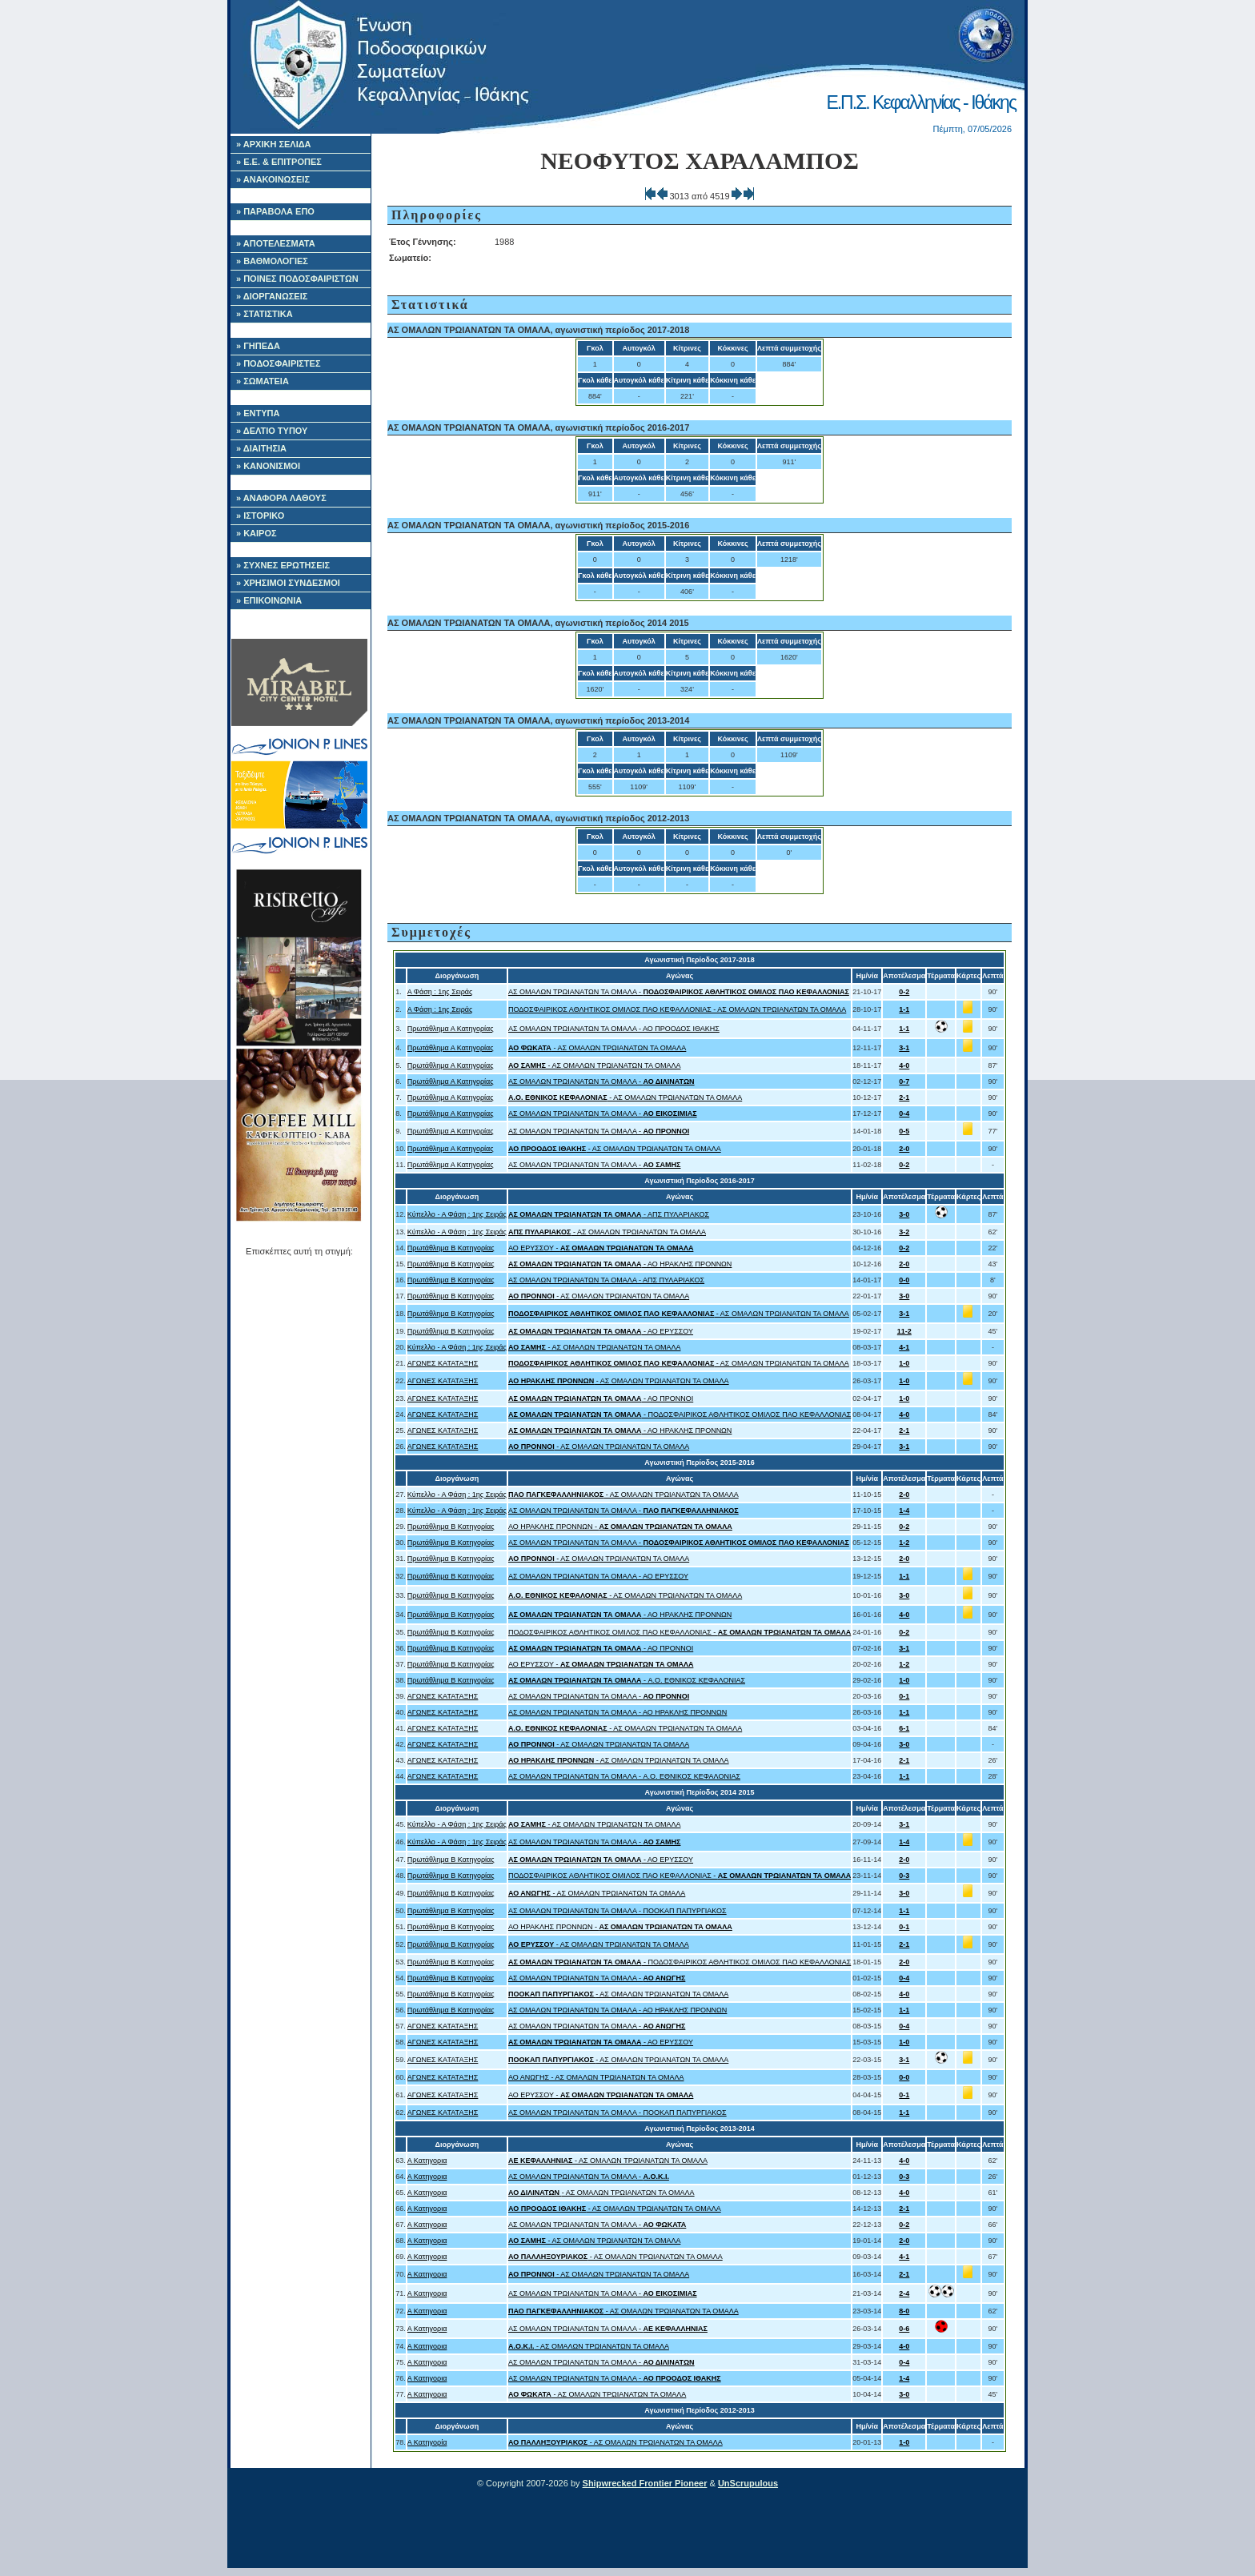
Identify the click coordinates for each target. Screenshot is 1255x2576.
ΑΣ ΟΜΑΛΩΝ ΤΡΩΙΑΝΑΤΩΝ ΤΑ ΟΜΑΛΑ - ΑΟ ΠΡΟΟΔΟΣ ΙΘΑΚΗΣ (614, 1029)
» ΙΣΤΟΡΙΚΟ (260, 515)
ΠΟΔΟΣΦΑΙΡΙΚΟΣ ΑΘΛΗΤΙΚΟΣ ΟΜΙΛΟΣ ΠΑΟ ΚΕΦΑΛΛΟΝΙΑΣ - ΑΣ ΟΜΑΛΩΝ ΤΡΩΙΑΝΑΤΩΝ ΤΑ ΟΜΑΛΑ (677, 1009)
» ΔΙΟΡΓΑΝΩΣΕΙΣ (271, 296)
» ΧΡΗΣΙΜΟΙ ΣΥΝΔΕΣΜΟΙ (288, 583)
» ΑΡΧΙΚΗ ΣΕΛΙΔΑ (273, 144)
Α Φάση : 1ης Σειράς (440, 992)
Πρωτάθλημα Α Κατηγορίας (450, 1029)
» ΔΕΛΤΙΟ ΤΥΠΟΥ (271, 430)
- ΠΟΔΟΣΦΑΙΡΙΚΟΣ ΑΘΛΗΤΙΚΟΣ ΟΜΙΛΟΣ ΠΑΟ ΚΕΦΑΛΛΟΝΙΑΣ (679, 1414)
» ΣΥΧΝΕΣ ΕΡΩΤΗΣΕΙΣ (283, 565)
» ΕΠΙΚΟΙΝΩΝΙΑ (269, 600)
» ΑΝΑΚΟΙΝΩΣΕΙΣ (273, 179)
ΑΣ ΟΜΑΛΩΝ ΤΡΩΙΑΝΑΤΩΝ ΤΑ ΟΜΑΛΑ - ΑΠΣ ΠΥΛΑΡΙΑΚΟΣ (606, 1280)
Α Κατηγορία (427, 2442)
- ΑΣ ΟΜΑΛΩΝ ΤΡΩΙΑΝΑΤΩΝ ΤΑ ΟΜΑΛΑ (597, 1048)
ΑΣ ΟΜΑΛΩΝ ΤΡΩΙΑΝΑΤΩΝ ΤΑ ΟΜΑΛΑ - (678, 992)
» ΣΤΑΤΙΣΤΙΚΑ (264, 314)
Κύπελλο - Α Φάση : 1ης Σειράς (457, 1214)
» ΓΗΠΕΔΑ (258, 346)
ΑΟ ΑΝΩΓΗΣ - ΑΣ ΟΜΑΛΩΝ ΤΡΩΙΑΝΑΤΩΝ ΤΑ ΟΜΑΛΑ (596, 2077)
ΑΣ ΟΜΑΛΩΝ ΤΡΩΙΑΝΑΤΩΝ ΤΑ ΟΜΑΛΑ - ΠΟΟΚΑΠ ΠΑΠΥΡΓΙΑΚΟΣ (617, 1911)
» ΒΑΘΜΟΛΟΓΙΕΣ (272, 261)
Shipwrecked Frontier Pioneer (645, 2483)
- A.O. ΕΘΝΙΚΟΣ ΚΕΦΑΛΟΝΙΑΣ (626, 1680)
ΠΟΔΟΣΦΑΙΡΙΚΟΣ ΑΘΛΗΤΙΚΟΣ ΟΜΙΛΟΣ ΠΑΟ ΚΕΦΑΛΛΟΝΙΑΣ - (679, 1632)
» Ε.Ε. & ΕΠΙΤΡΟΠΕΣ (279, 162)
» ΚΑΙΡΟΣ (256, 533)
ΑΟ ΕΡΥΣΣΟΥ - (600, 1248)
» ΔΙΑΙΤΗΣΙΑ (261, 448)
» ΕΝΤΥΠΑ (257, 413)
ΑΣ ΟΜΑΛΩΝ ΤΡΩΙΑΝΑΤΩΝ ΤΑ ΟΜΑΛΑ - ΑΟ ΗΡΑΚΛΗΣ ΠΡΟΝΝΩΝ (617, 1712)
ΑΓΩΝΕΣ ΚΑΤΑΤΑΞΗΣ (443, 1363)
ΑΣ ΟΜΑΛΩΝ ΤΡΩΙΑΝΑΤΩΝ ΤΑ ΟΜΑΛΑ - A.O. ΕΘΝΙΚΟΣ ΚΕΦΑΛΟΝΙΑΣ (624, 1776)
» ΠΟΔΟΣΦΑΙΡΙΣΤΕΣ (278, 363)
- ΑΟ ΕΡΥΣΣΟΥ (600, 1331)
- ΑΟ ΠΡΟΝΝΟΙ (600, 1398)
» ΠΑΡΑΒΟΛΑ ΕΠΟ (275, 211)
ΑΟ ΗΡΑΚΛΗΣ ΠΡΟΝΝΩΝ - (620, 1527)
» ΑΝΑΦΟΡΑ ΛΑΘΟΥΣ (281, 498)
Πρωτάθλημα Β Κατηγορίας (451, 1248)
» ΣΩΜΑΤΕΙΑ (262, 381)
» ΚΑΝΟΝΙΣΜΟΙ (268, 466)
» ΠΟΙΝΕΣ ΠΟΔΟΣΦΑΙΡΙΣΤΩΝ (297, 278)
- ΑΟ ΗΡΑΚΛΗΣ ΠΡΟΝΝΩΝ (620, 1264)
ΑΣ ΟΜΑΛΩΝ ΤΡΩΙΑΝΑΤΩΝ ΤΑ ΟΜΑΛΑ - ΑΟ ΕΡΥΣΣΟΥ (598, 1576)
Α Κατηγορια (427, 2161)
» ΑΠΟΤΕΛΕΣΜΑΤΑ (275, 243)
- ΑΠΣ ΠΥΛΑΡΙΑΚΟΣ (608, 1214)
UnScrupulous (748, 2483)
